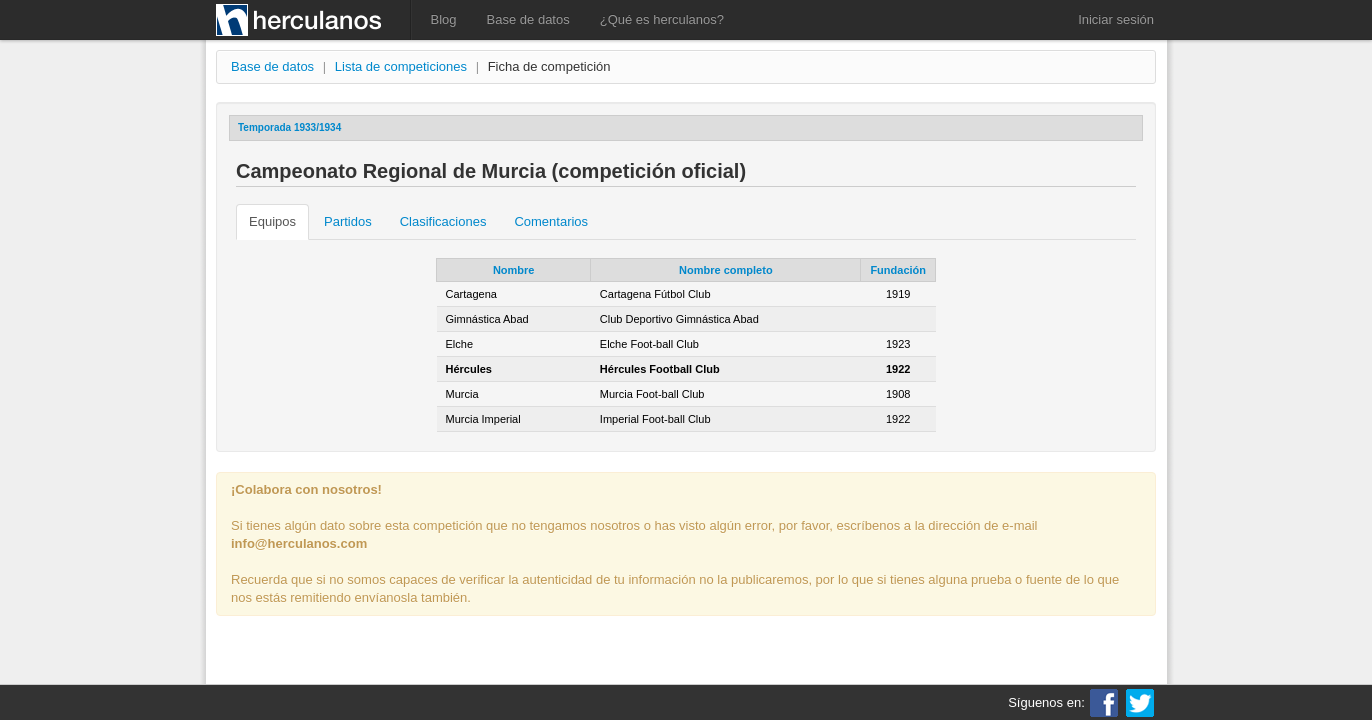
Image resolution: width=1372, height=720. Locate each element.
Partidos (348, 221)
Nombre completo (726, 270)
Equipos (272, 221)
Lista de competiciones (401, 66)
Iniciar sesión (1116, 19)
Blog (444, 19)
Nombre (514, 270)
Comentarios (551, 221)
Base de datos (528, 19)
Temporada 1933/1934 (289, 127)
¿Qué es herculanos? (662, 19)
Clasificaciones (443, 221)
